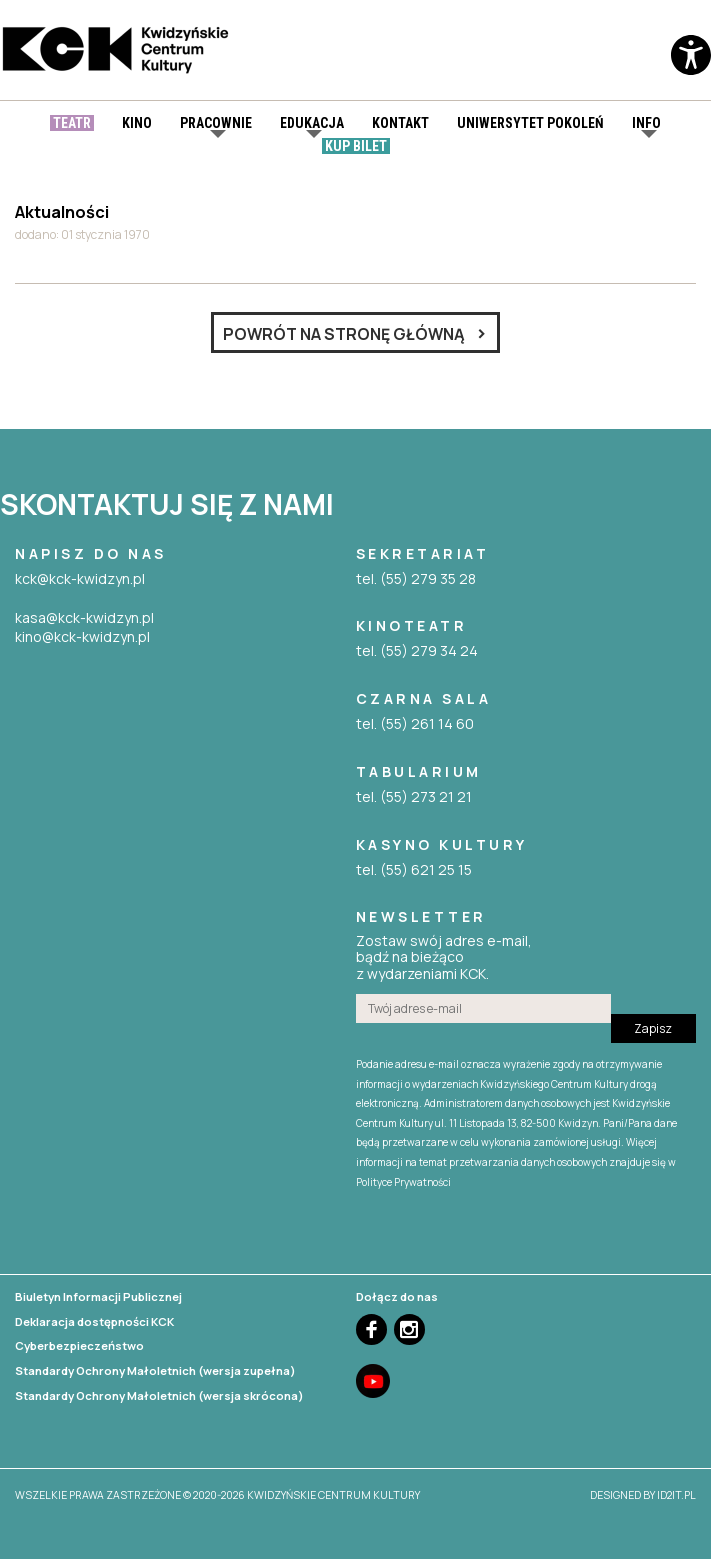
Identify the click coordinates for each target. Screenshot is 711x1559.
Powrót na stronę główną (344, 334)
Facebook (371, 1329)
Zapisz (653, 1028)
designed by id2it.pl (643, 1495)
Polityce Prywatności (403, 1182)
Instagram (409, 1329)
